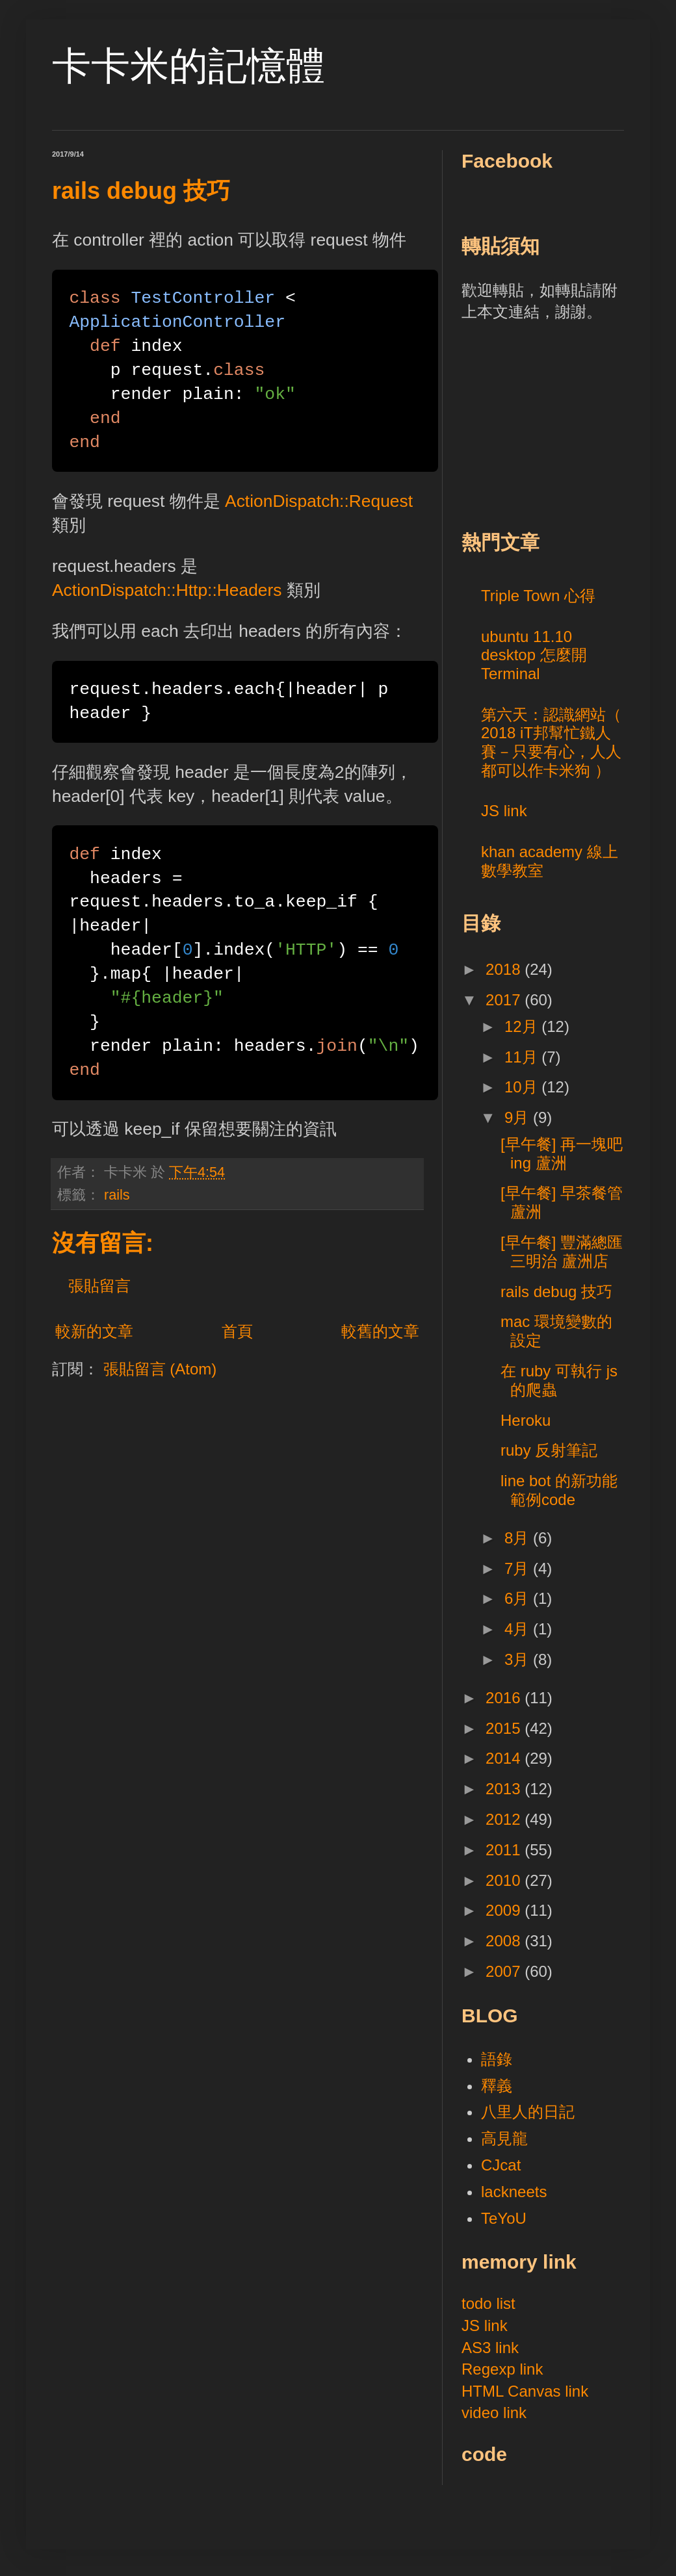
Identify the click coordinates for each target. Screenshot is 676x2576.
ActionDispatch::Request (319, 501)
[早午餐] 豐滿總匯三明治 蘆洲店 (561, 1251)
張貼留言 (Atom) (160, 1369)
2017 (505, 1000)
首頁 (237, 1331)
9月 (518, 1117)
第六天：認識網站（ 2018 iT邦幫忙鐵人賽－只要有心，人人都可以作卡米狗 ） (551, 742)
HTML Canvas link (525, 2391)
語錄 (496, 2059)
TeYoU (503, 2218)
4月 (518, 1629)
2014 (505, 1758)
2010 (505, 1880)
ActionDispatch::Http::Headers (167, 590)
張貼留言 (99, 1285)
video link (494, 2412)
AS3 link (490, 2347)
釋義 (496, 2085)
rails (117, 1195)
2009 (505, 1910)
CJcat (501, 2165)
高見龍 (504, 2138)
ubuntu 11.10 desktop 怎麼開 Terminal (534, 655)
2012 (505, 1819)
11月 (522, 1057)
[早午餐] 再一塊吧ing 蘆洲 (561, 1153)
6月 (518, 1598)
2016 (505, 1698)
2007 (505, 1971)
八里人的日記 (528, 2111)
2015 (505, 1728)
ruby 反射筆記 (548, 1450)
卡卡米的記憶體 (188, 66)
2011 (505, 1850)
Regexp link (502, 2369)
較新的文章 (94, 1331)
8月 (518, 1538)
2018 (505, 969)
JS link (504, 810)
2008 (505, 1941)
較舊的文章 (380, 1331)
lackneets (514, 2191)
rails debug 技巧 (556, 1291)
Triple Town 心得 (538, 595)
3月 (518, 1659)
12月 (522, 1026)
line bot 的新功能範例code (559, 1490)
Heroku (525, 1420)
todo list (488, 2303)
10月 (522, 1087)
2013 (505, 1788)
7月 (518, 1568)
